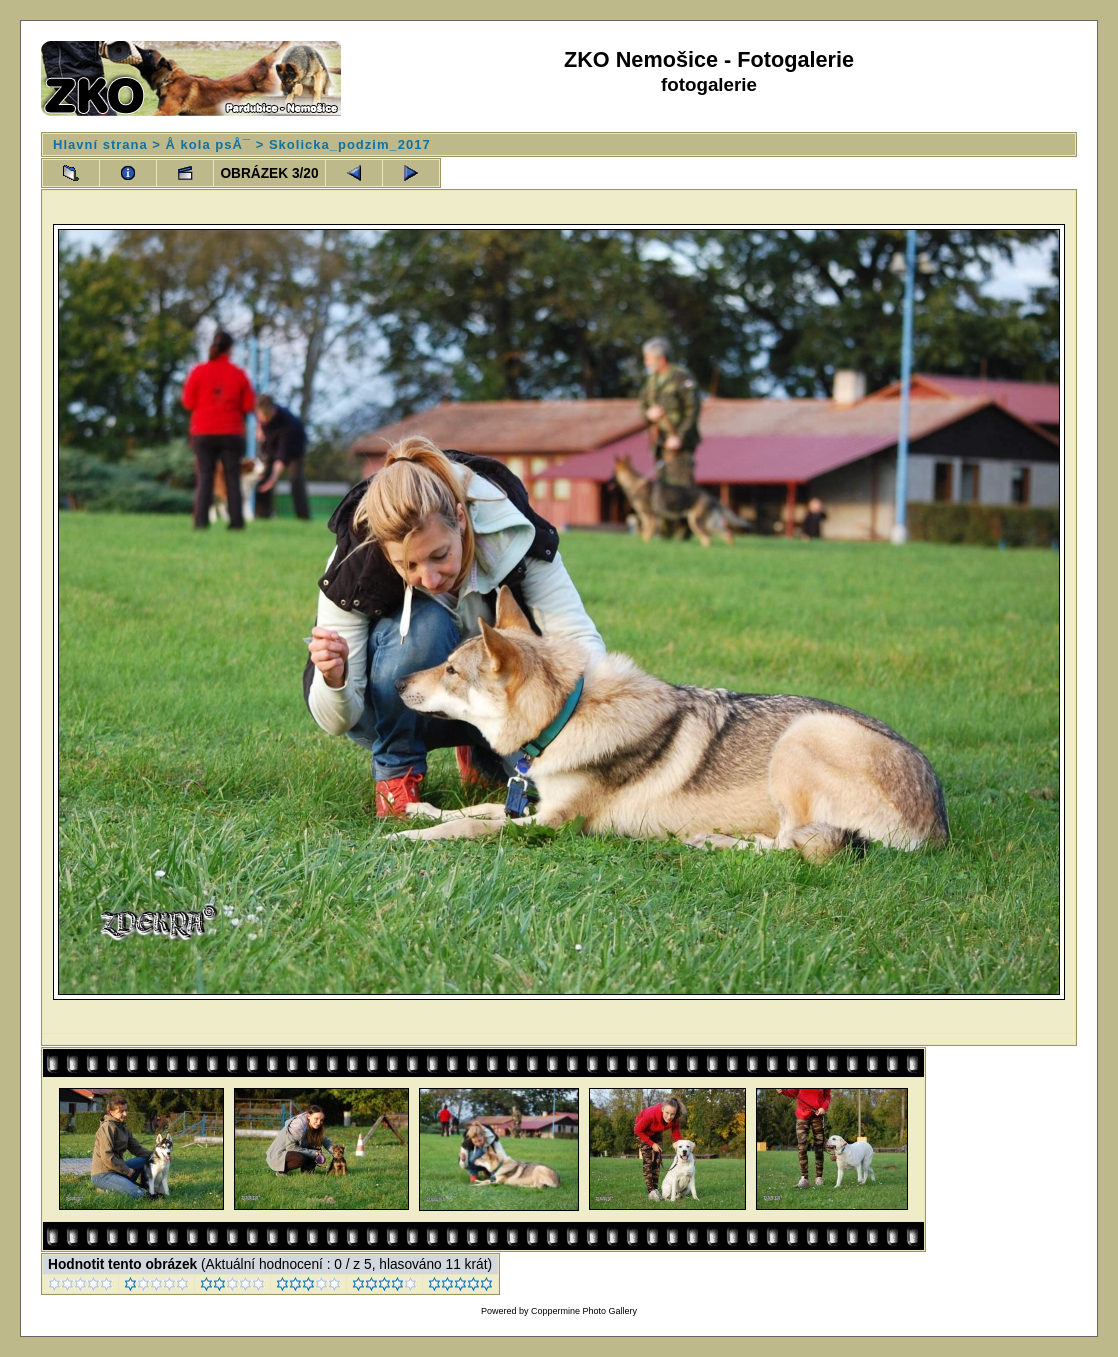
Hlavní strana (100, 144)
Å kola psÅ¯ (208, 144)
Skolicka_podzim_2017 (350, 144)
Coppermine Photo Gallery (584, 1311)
